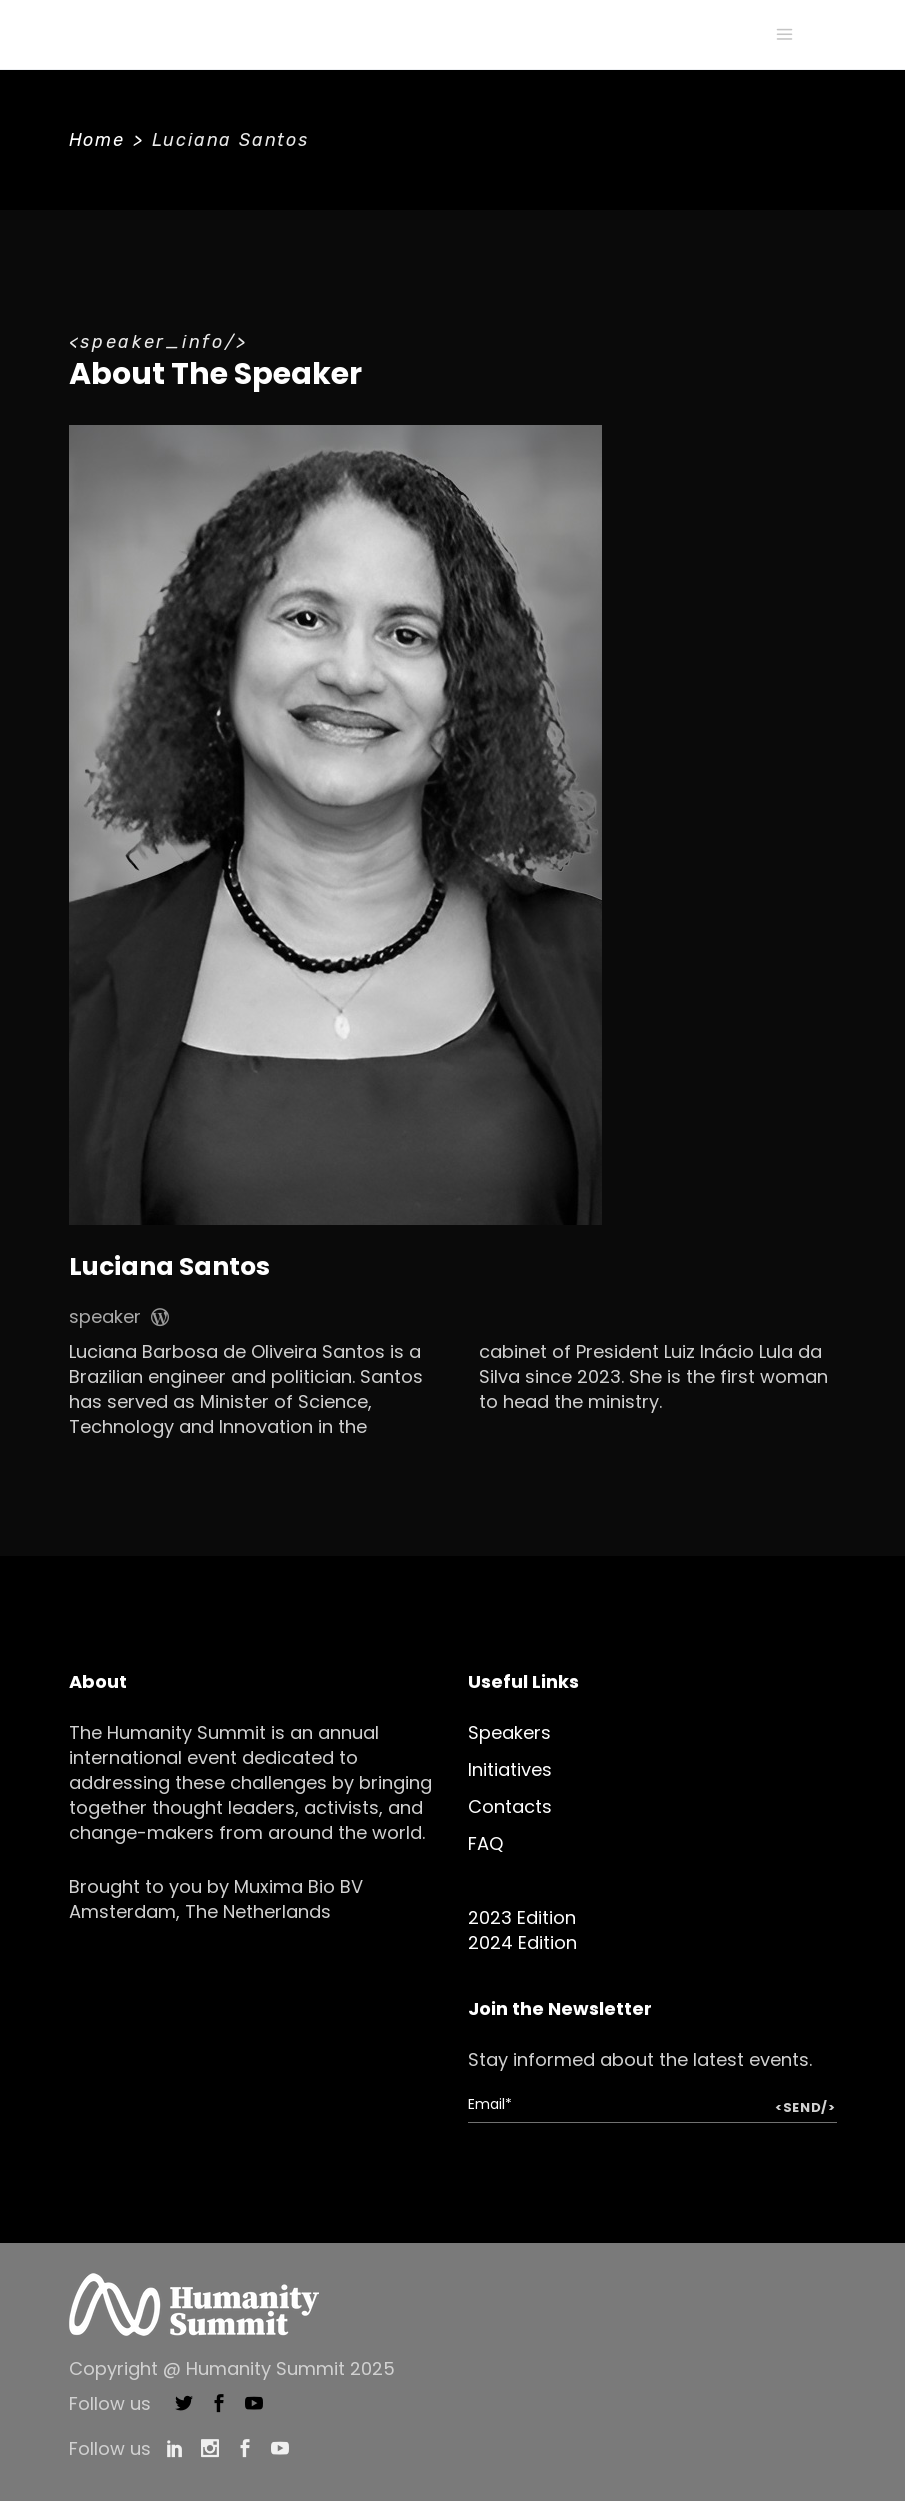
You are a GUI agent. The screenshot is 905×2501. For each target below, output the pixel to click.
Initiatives (510, 1769)
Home (97, 140)
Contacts (510, 1806)
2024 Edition (522, 1942)
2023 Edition (522, 1917)
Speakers (509, 1732)
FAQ (485, 1843)
